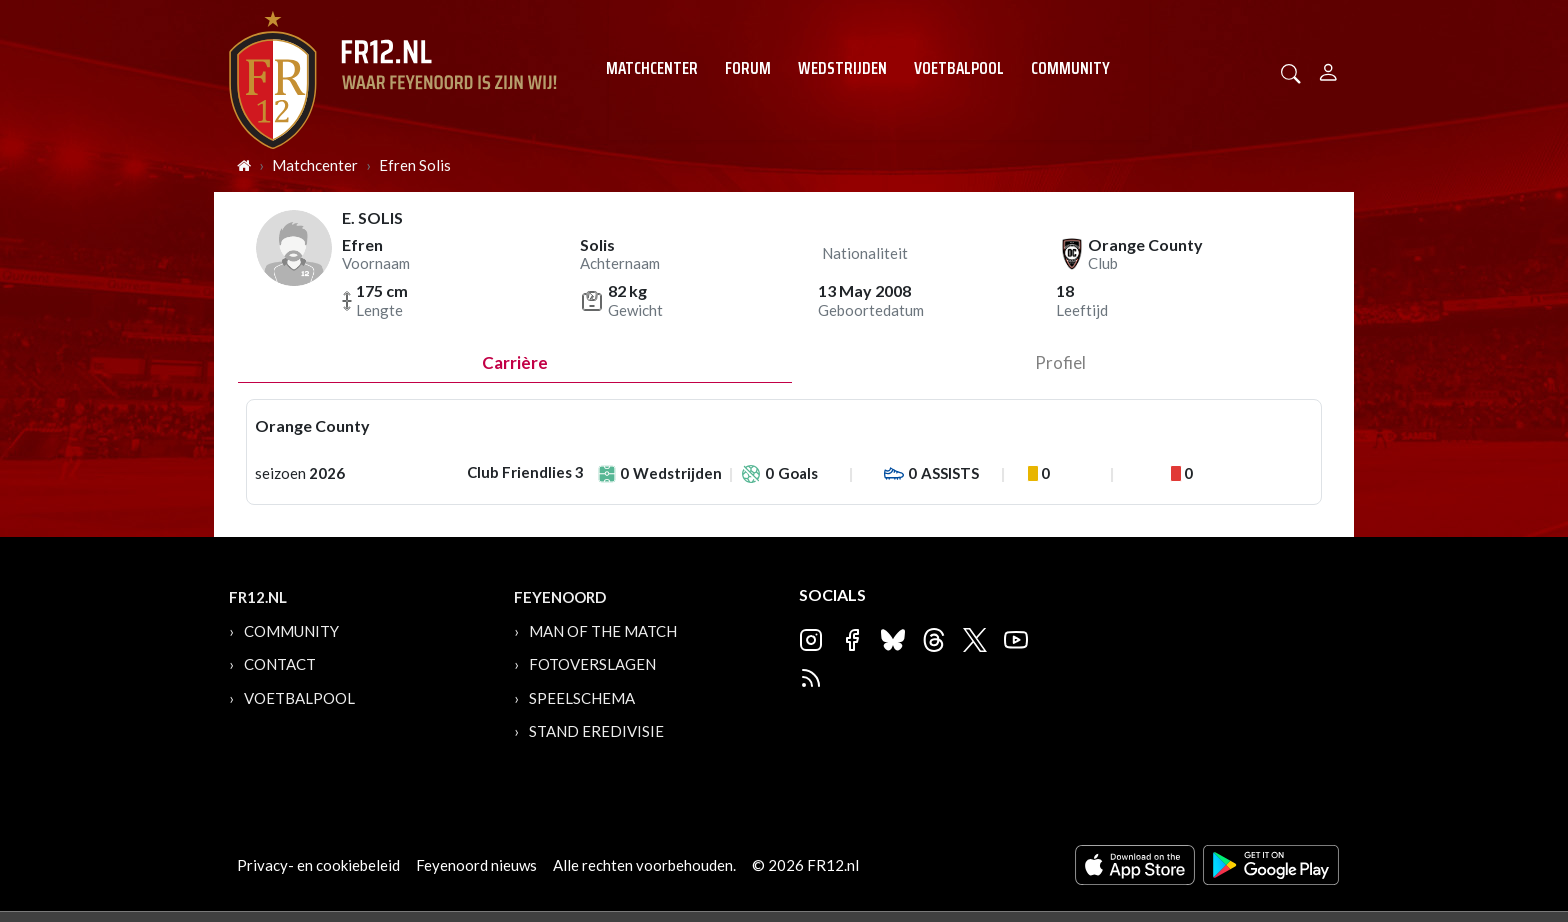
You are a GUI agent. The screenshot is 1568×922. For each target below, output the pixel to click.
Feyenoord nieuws (476, 865)
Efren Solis (415, 165)
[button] (1291, 71)
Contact (280, 664)
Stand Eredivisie (596, 731)
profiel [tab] (1060, 362)
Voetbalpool (959, 68)
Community (1070, 68)
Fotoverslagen (592, 664)
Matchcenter (652, 68)
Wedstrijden (842, 68)
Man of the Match (603, 631)
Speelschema (582, 698)
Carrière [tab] (515, 362)
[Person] (1328, 69)
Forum (748, 68)
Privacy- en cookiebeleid (318, 865)
